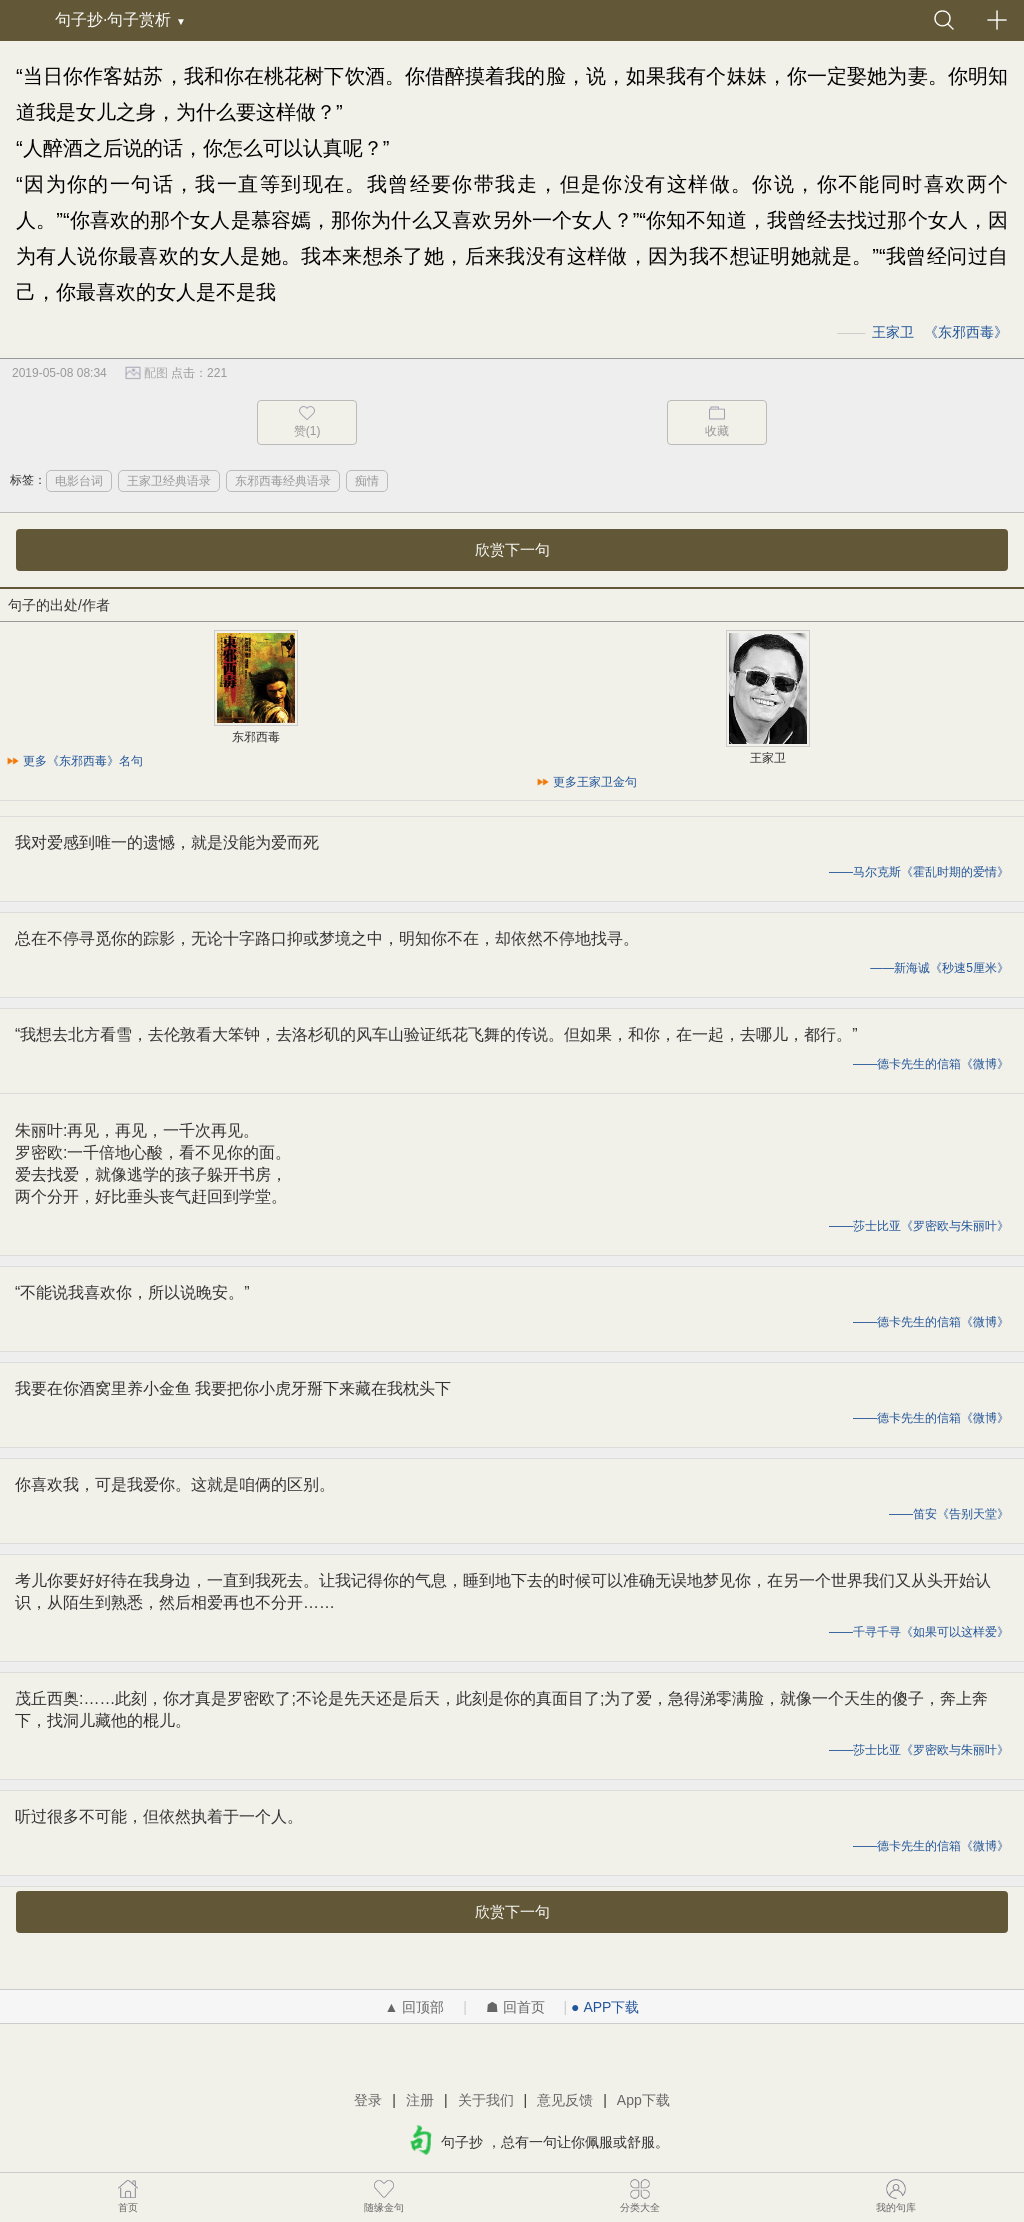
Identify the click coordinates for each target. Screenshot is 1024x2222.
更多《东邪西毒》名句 (83, 761)
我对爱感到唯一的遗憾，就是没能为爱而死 (167, 842)
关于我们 (486, 2100)
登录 (368, 2100)
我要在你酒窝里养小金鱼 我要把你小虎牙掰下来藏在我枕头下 (233, 1388)
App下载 (643, 2100)
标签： (28, 480)
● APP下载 (605, 2007)
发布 (997, 20)
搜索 (943, 20)
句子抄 (24, 19)
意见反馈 (565, 2100)
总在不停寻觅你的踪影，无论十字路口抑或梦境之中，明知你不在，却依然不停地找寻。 (327, 938)
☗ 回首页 (515, 2007)
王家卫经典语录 (169, 481)
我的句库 (896, 2195)
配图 (156, 373)
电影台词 (79, 481)
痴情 (367, 481)
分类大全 (640, 2195)
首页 (128, 2195)
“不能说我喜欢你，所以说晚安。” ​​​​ (134, 1292)
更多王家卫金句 (595, 782)
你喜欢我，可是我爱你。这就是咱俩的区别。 (175, 1484)
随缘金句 (384, 2195)
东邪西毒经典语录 (283, 481)
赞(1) (307, 431)
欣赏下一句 (512, 549)
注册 (420, 2100)
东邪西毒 (966, 332)
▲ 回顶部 (415, 2007)
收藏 (717, 431)
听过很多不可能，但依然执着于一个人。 (159, 1816)
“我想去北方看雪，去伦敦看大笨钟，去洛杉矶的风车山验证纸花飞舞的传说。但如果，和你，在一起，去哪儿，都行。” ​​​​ (438, 1034)
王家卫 (893, 332)
